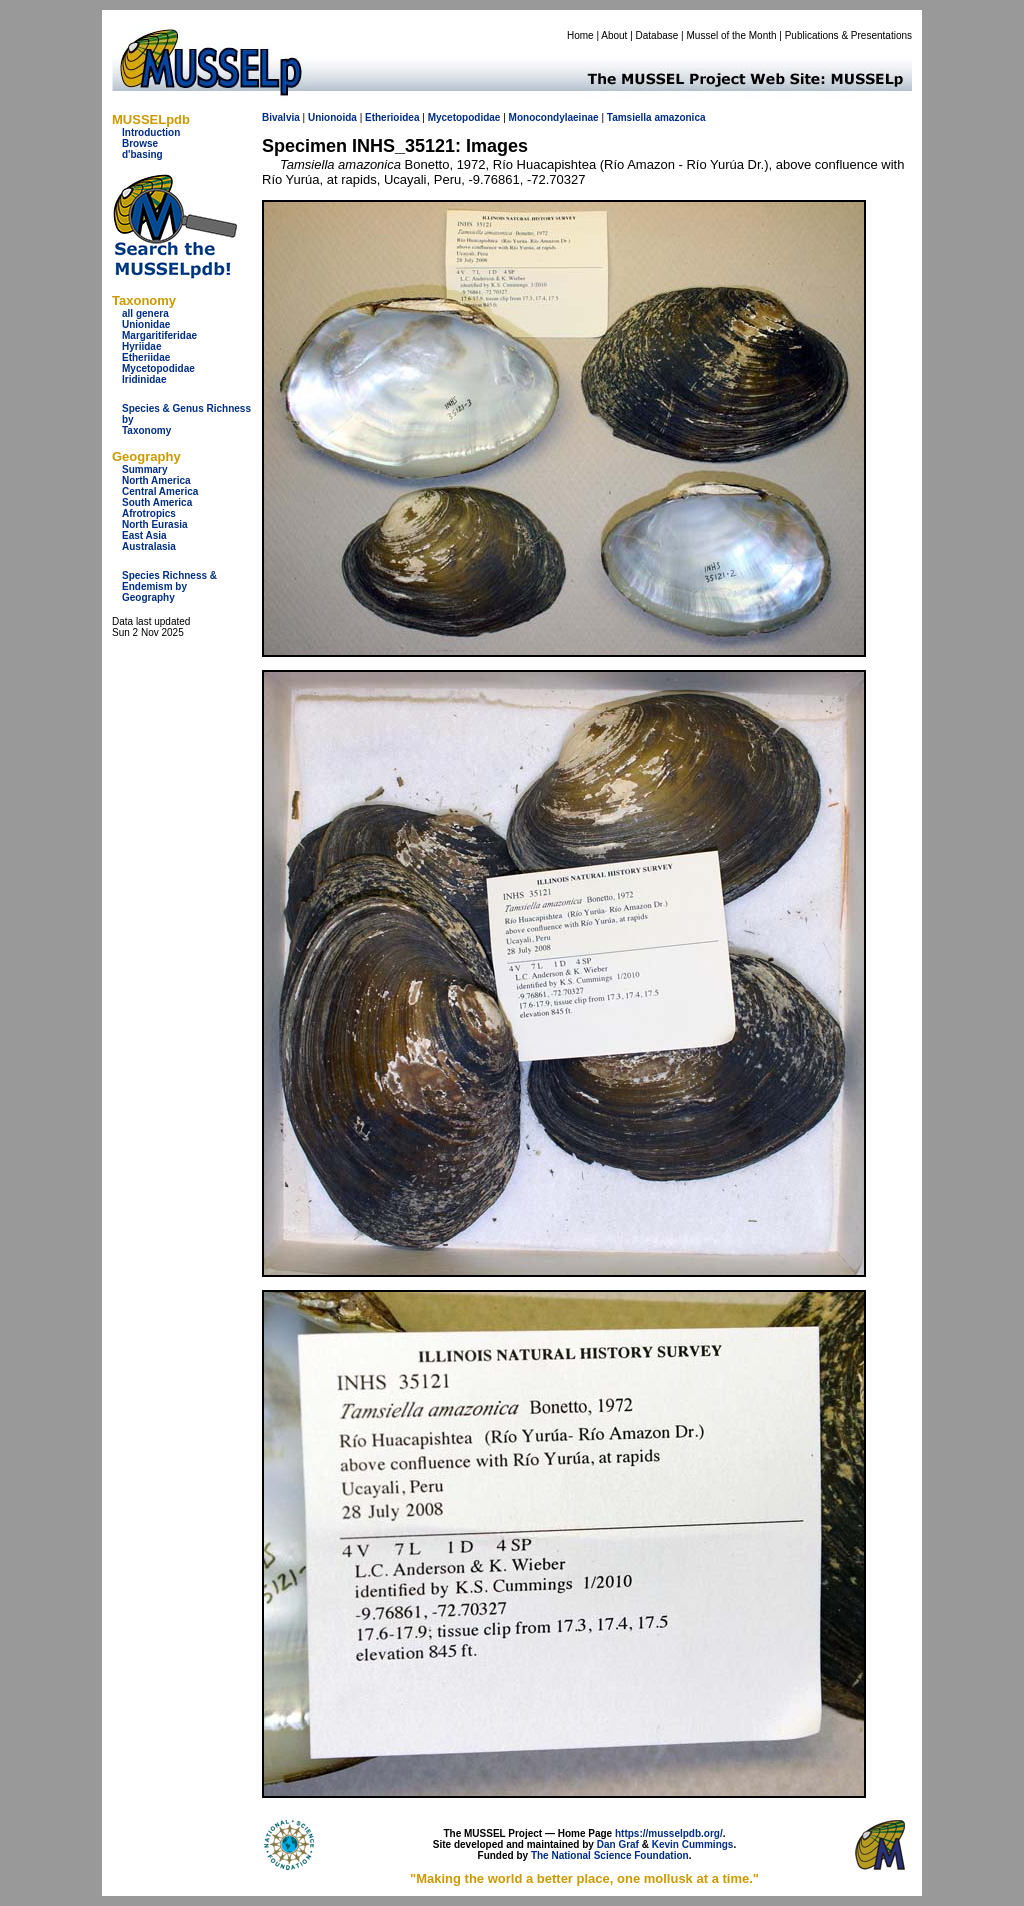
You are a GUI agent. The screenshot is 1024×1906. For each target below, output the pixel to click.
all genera (145, 313)
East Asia (144, 535)
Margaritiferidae (159, 335)
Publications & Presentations (848, 35)
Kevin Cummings (693, 1844)
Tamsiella (629, 117)
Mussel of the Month (732, 35)
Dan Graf (618, 1844)
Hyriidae (141, 346)
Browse (140, 143)
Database (657, 35)
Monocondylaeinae (554, 117)
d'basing (142, 154)
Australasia (149, 546)
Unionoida (332, 117)
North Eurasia (155, 524)
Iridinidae (144, 379)
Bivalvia (281, 117)
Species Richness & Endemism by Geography (169, 586)
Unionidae (146, 324)
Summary (145, 469)
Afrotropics (149, 513)
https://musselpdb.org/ (669, 1833)
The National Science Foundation (610, 1855)
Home (580, 35)
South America (157, 502)
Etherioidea (392, 117)
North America (156, 480)
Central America (160, 491)
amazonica (679, 117)
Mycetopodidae (158, 368)
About (614, 35)
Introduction (151, 132)
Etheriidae (146, 357)
